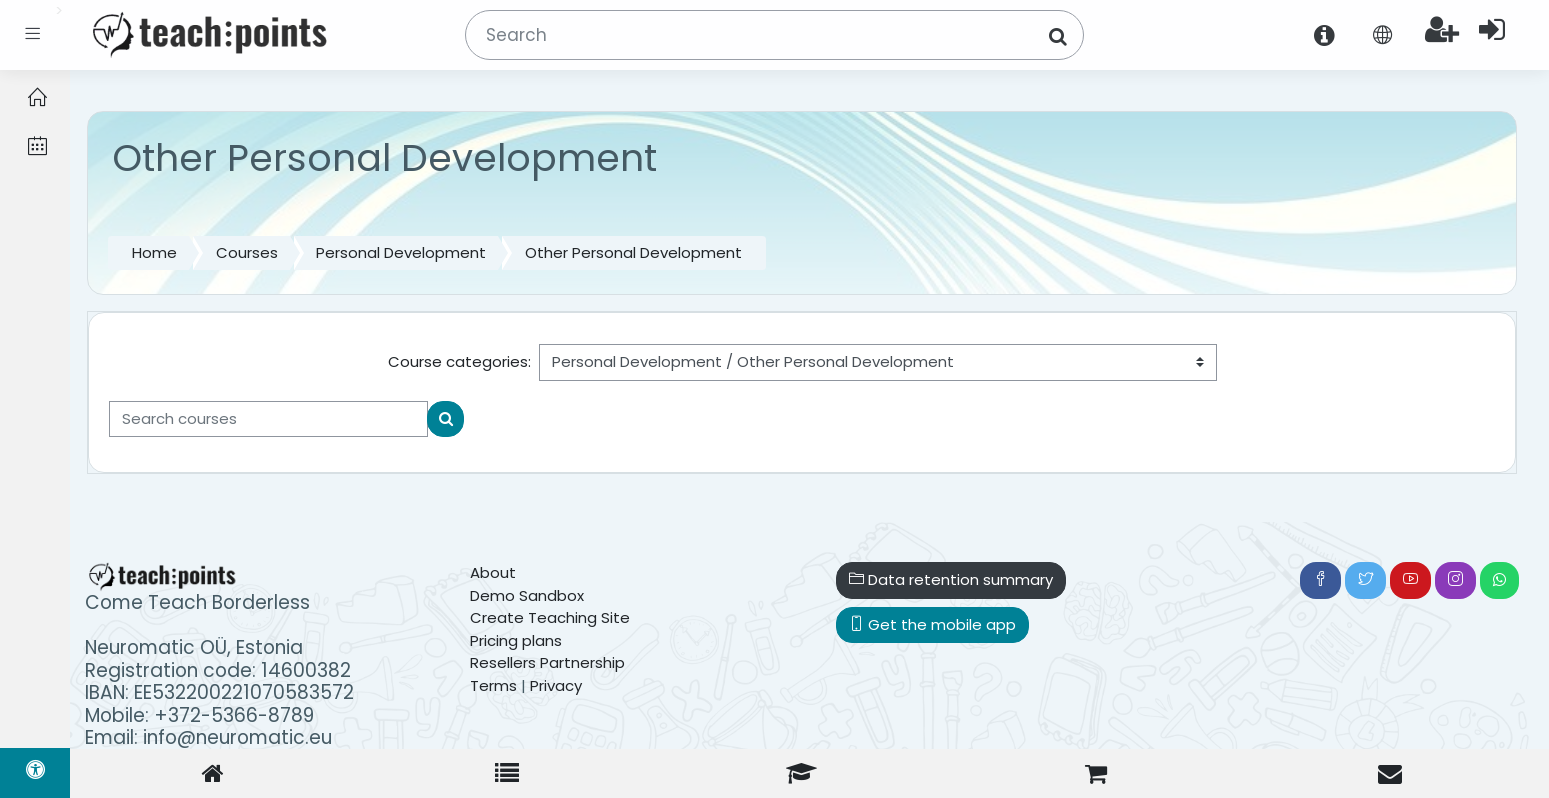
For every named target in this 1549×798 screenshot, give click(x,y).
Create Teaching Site (550, 617)
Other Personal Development (633, 252)
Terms (493, 685)
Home (154, 252)
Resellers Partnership (547, 662)
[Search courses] (268, 419)
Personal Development (401, 252)
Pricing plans (516, 640)
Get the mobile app (932, 624)
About (493, 572)
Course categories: (459, 361)
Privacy (556, 685)
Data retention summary (951, 579)
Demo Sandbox (527, 595)
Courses (247, 252)
